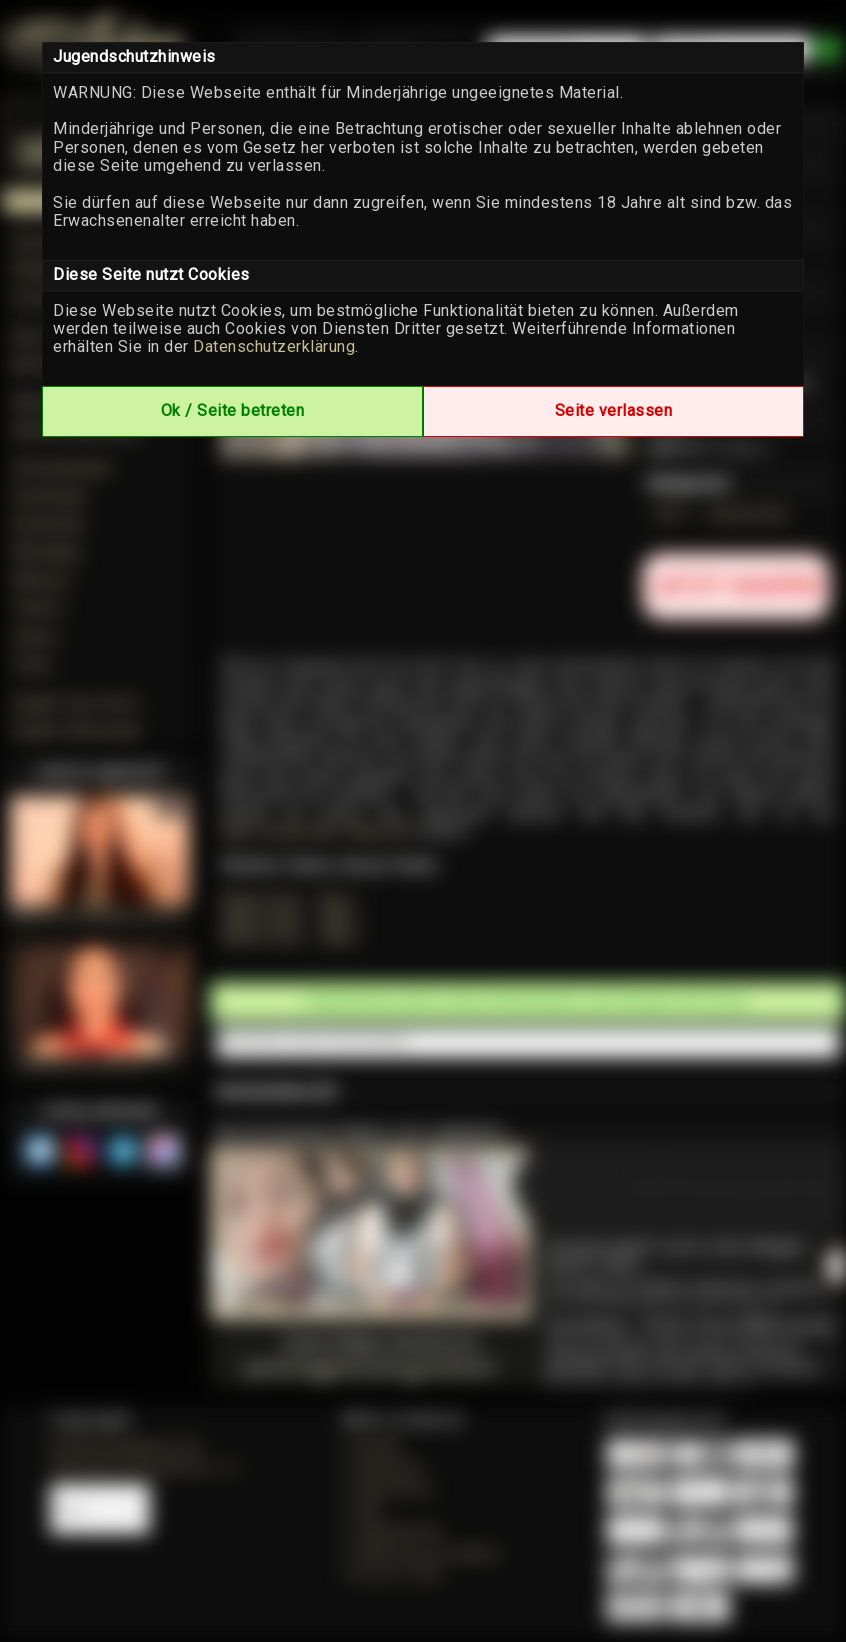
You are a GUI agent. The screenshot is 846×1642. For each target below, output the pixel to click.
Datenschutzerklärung (274, 346)
